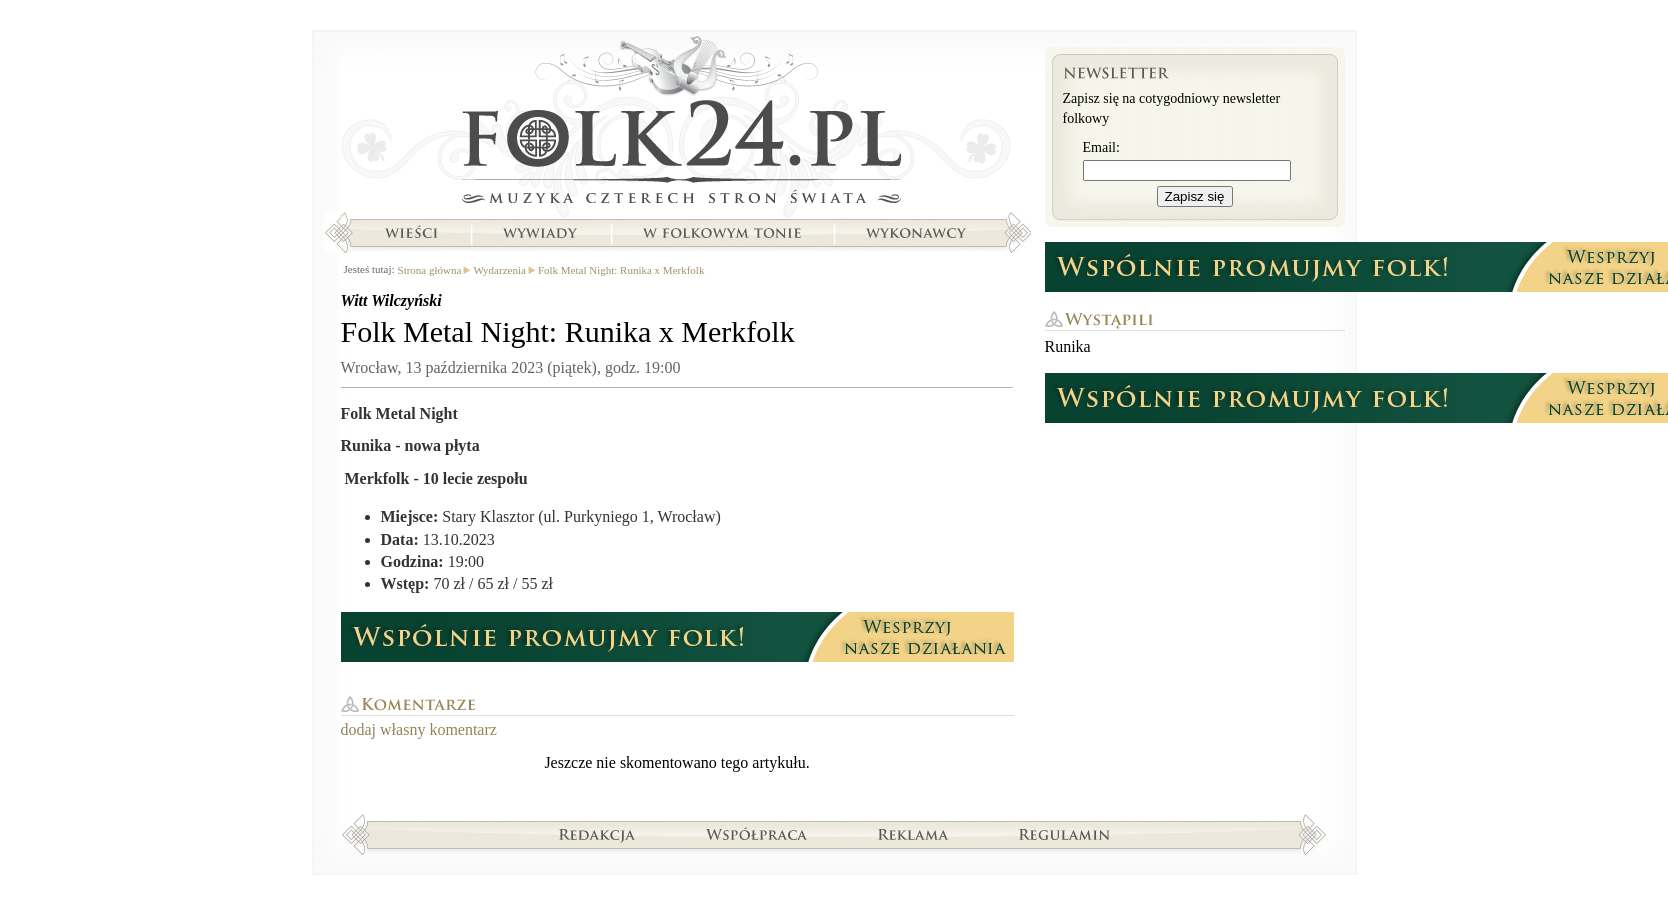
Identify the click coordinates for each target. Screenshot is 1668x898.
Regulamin (1064, 834)
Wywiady (540, 233)
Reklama (913, 834)
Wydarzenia (499, 270)
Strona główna (677, 125)
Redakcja (597, 834)
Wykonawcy (918, 233)
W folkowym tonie (721, 233)
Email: (1101, 147)
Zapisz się (1195, 196)
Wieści (411, 233)
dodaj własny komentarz (419, 729)
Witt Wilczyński (391, 300)
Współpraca (757, 834)
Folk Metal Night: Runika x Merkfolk (621, 270)
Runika (1068, 346)
